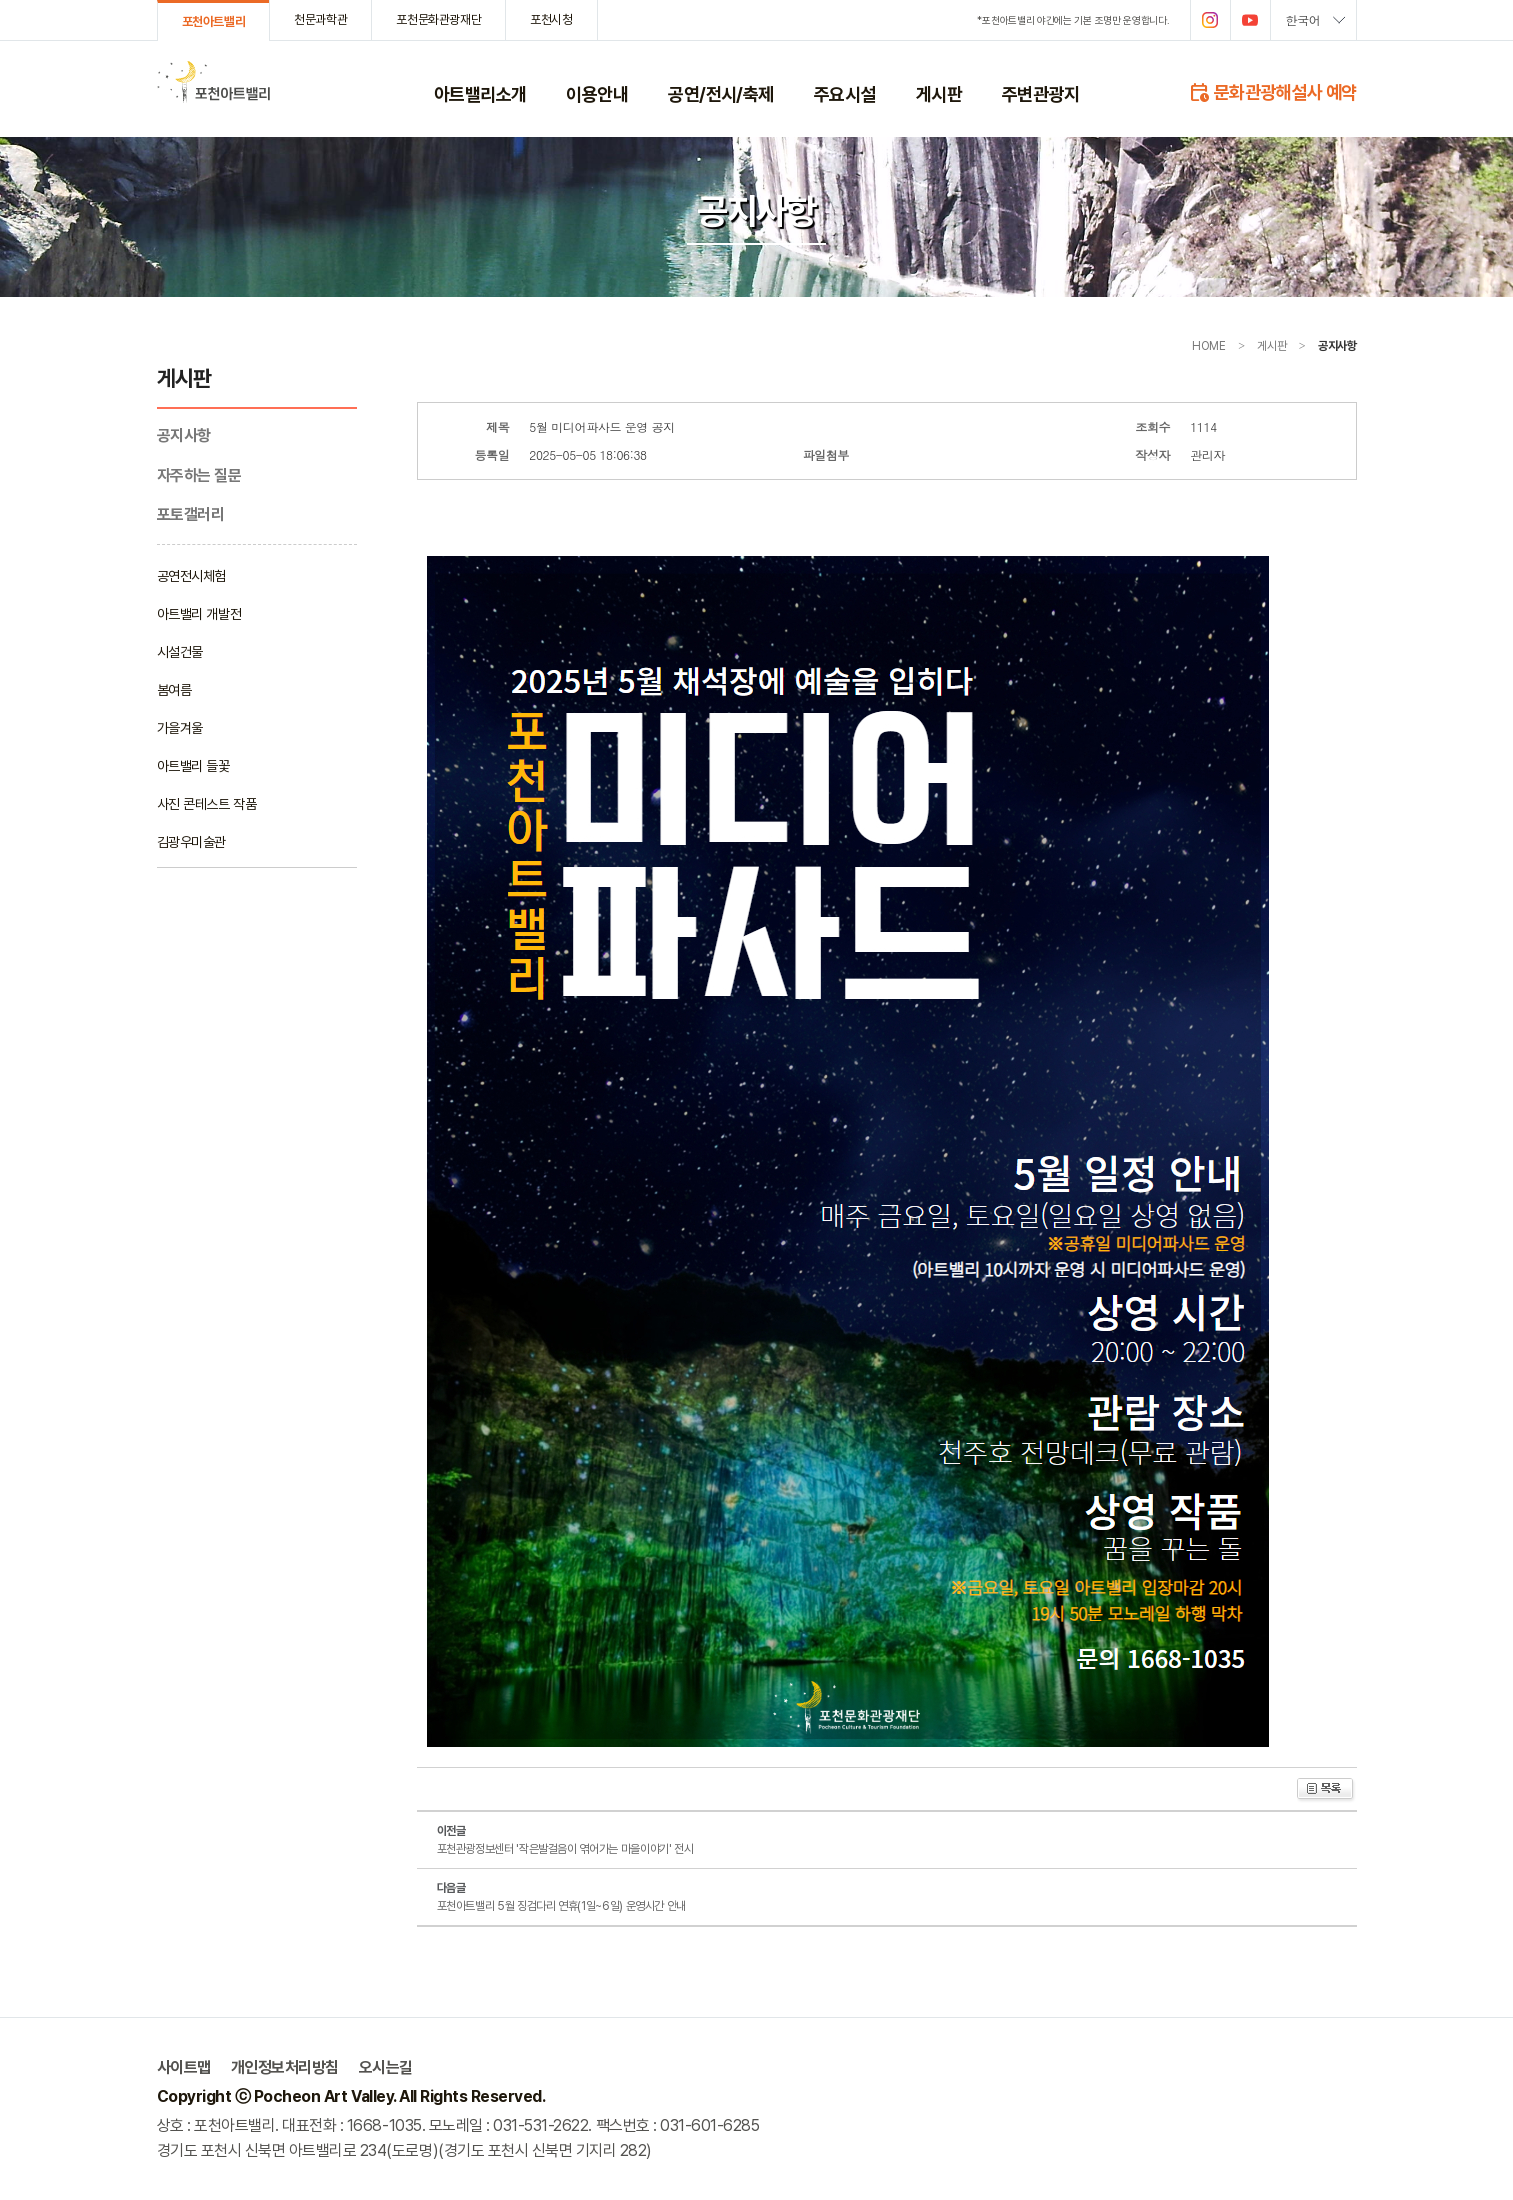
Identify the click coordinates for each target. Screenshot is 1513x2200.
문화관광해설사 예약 (1272, 91)
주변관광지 (1040, 94)
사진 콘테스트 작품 (207, 804)
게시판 (939, 94)
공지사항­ (184, 435)
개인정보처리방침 (285, 2067)
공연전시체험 (191, 576)
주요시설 (845, 94)
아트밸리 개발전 (199, 614)
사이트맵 (184, 2067)
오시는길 (386, 2067)
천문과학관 (320, 19)
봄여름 (174, 690)
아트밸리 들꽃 (193, 766)
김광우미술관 (191, 842)
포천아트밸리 (214, 21)
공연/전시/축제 (721, 94)
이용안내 (597, 94)
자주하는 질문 (199, 475)
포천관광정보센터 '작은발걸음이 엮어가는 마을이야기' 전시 (565, 1849)
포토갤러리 (191, 514)
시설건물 (180, 652)
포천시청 (551, 19)
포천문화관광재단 (438, 19)
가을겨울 (180, 728)
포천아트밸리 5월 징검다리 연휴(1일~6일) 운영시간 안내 (561, 1906)
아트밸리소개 (480, 94)
